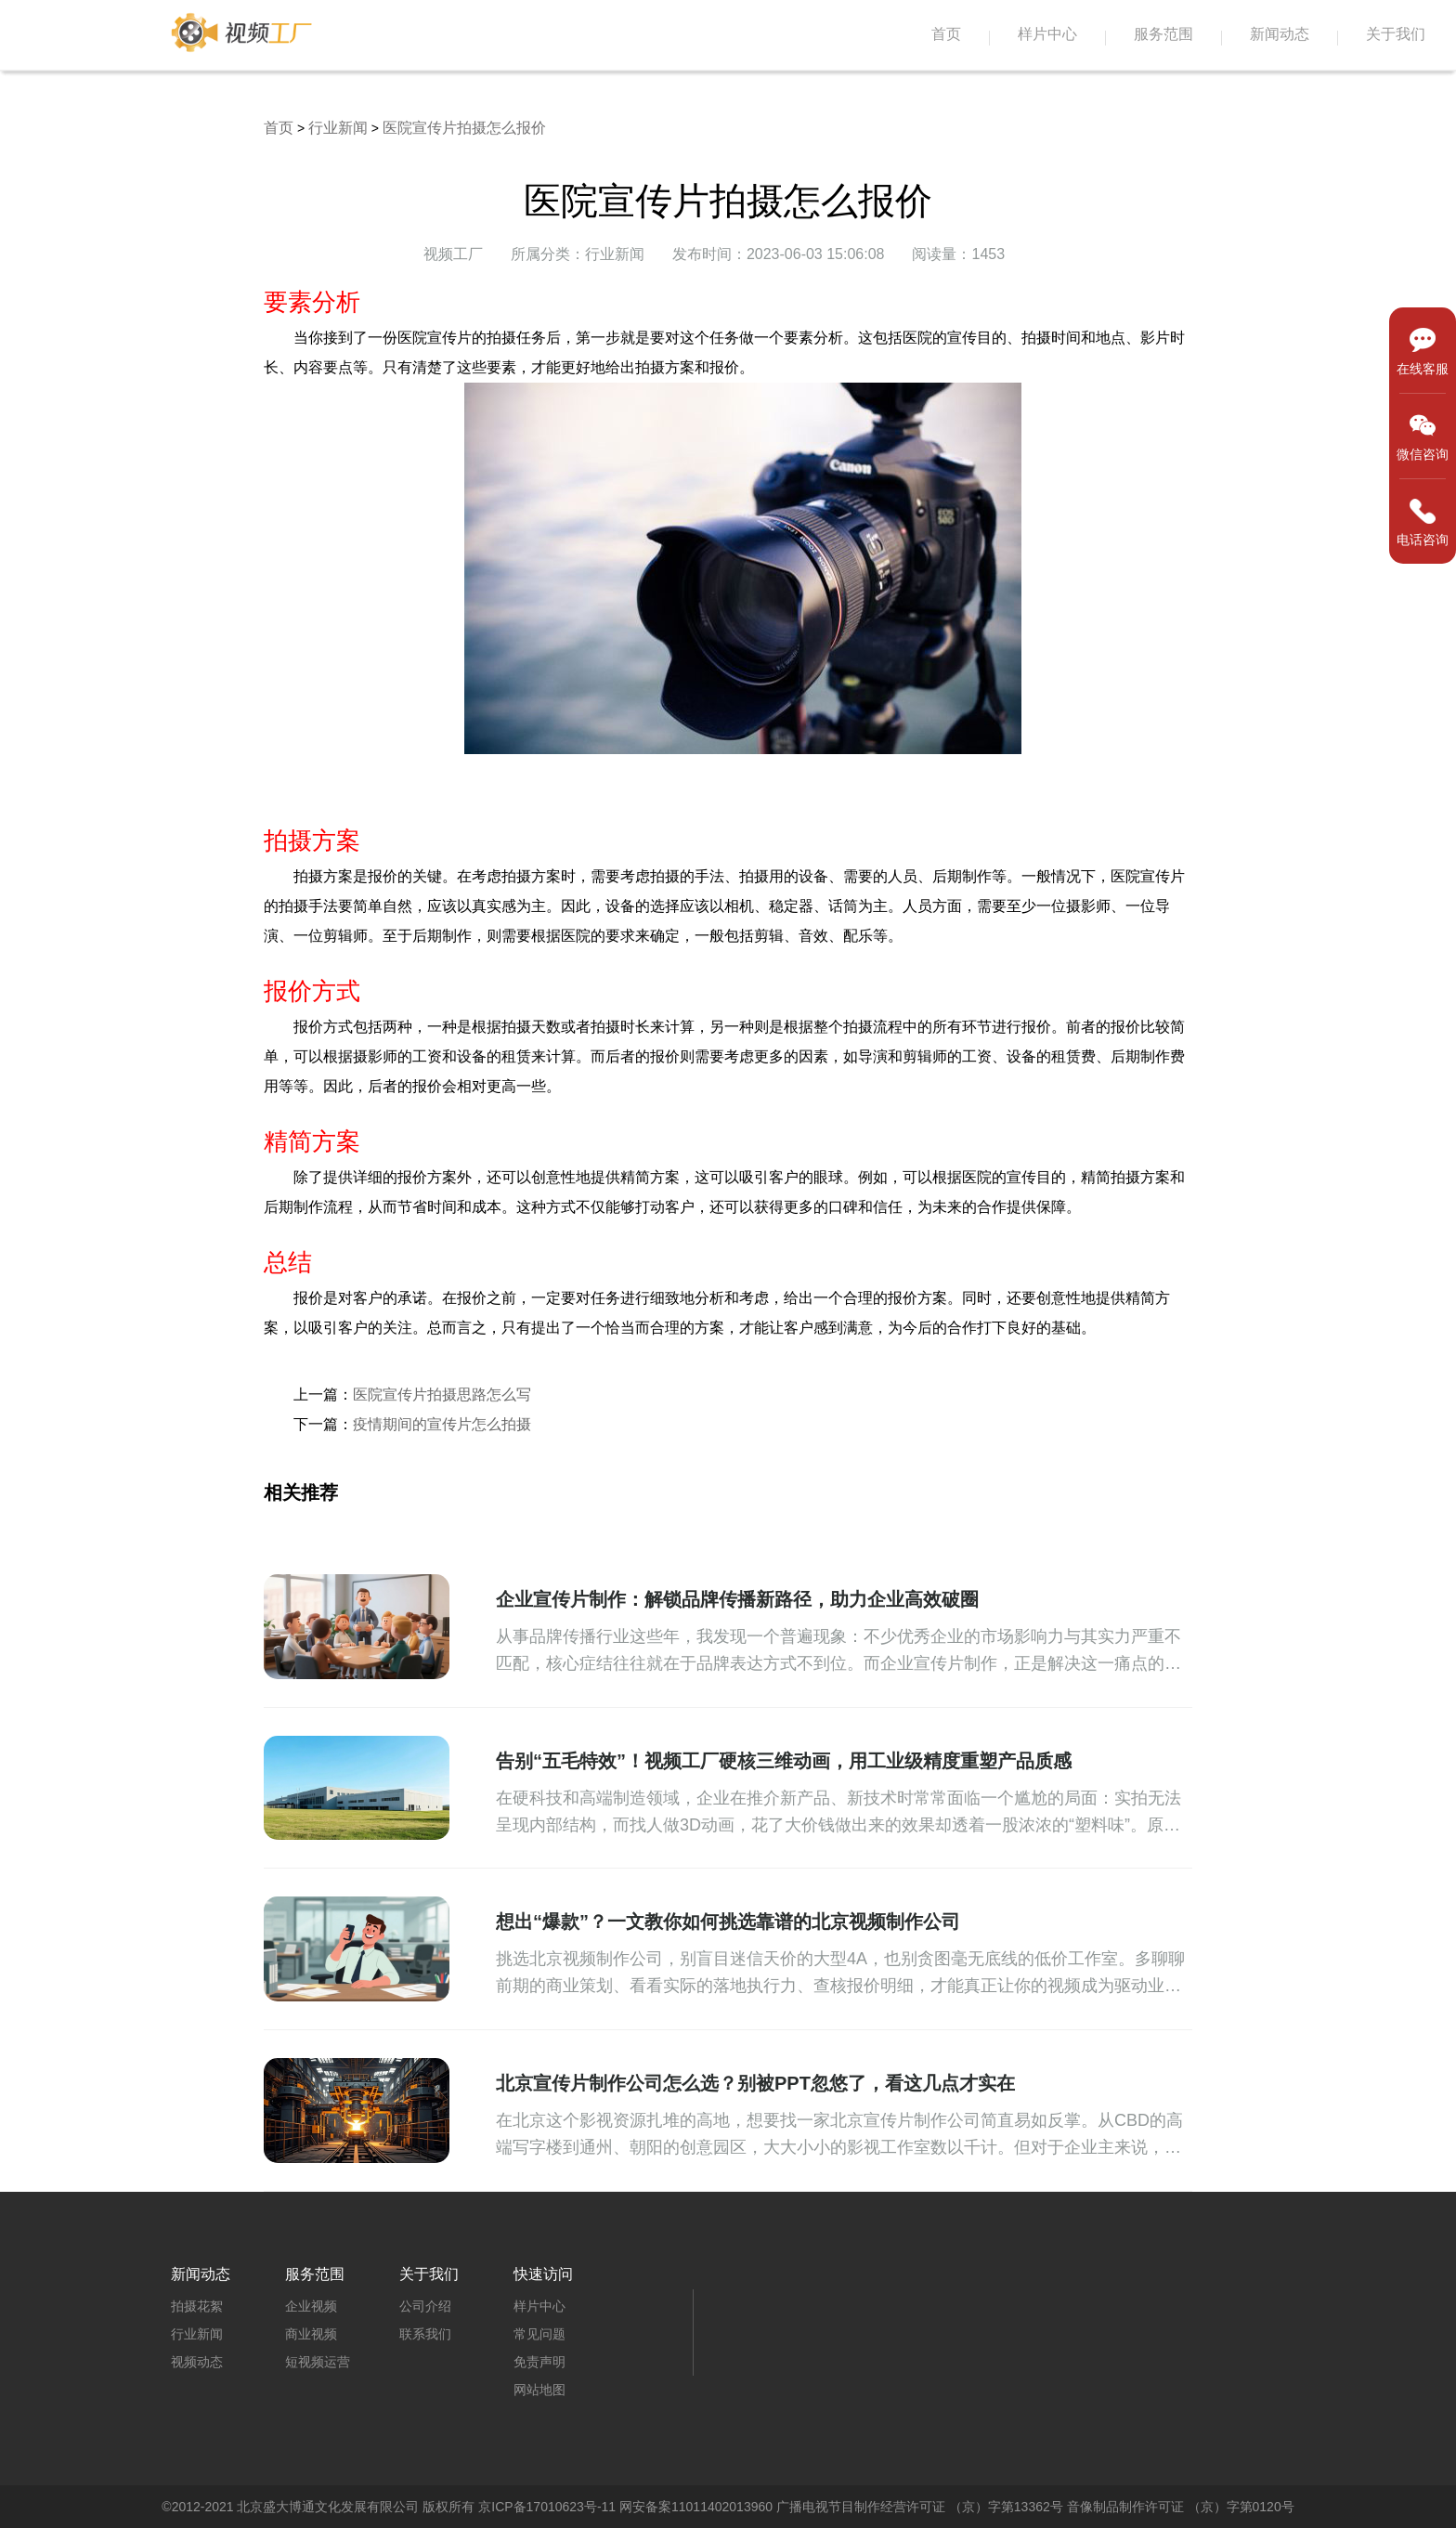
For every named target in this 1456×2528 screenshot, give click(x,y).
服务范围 (1163, 34)
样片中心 (1047, 34)
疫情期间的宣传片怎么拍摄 (442, 1424)
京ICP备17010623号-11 (547, 2506)
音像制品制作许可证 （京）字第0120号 (1180, 2506)
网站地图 (540, 2389)
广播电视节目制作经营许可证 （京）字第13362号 (919, 2506)
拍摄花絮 (197, 2306)
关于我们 (1395, 34)
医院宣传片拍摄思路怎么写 (442, 1394)
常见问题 (540, 2333)
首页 (946, 34)
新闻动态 (1279, 34)
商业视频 (311, 2333)
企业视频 (311, 2306)
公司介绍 (425, 2306)
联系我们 (425, 2333)
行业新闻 (338, 128)
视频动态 (197, 2361)
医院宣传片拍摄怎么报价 (464, 128)
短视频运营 (317, 2361)
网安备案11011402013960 (696, 2506)
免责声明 (540, 2361)
